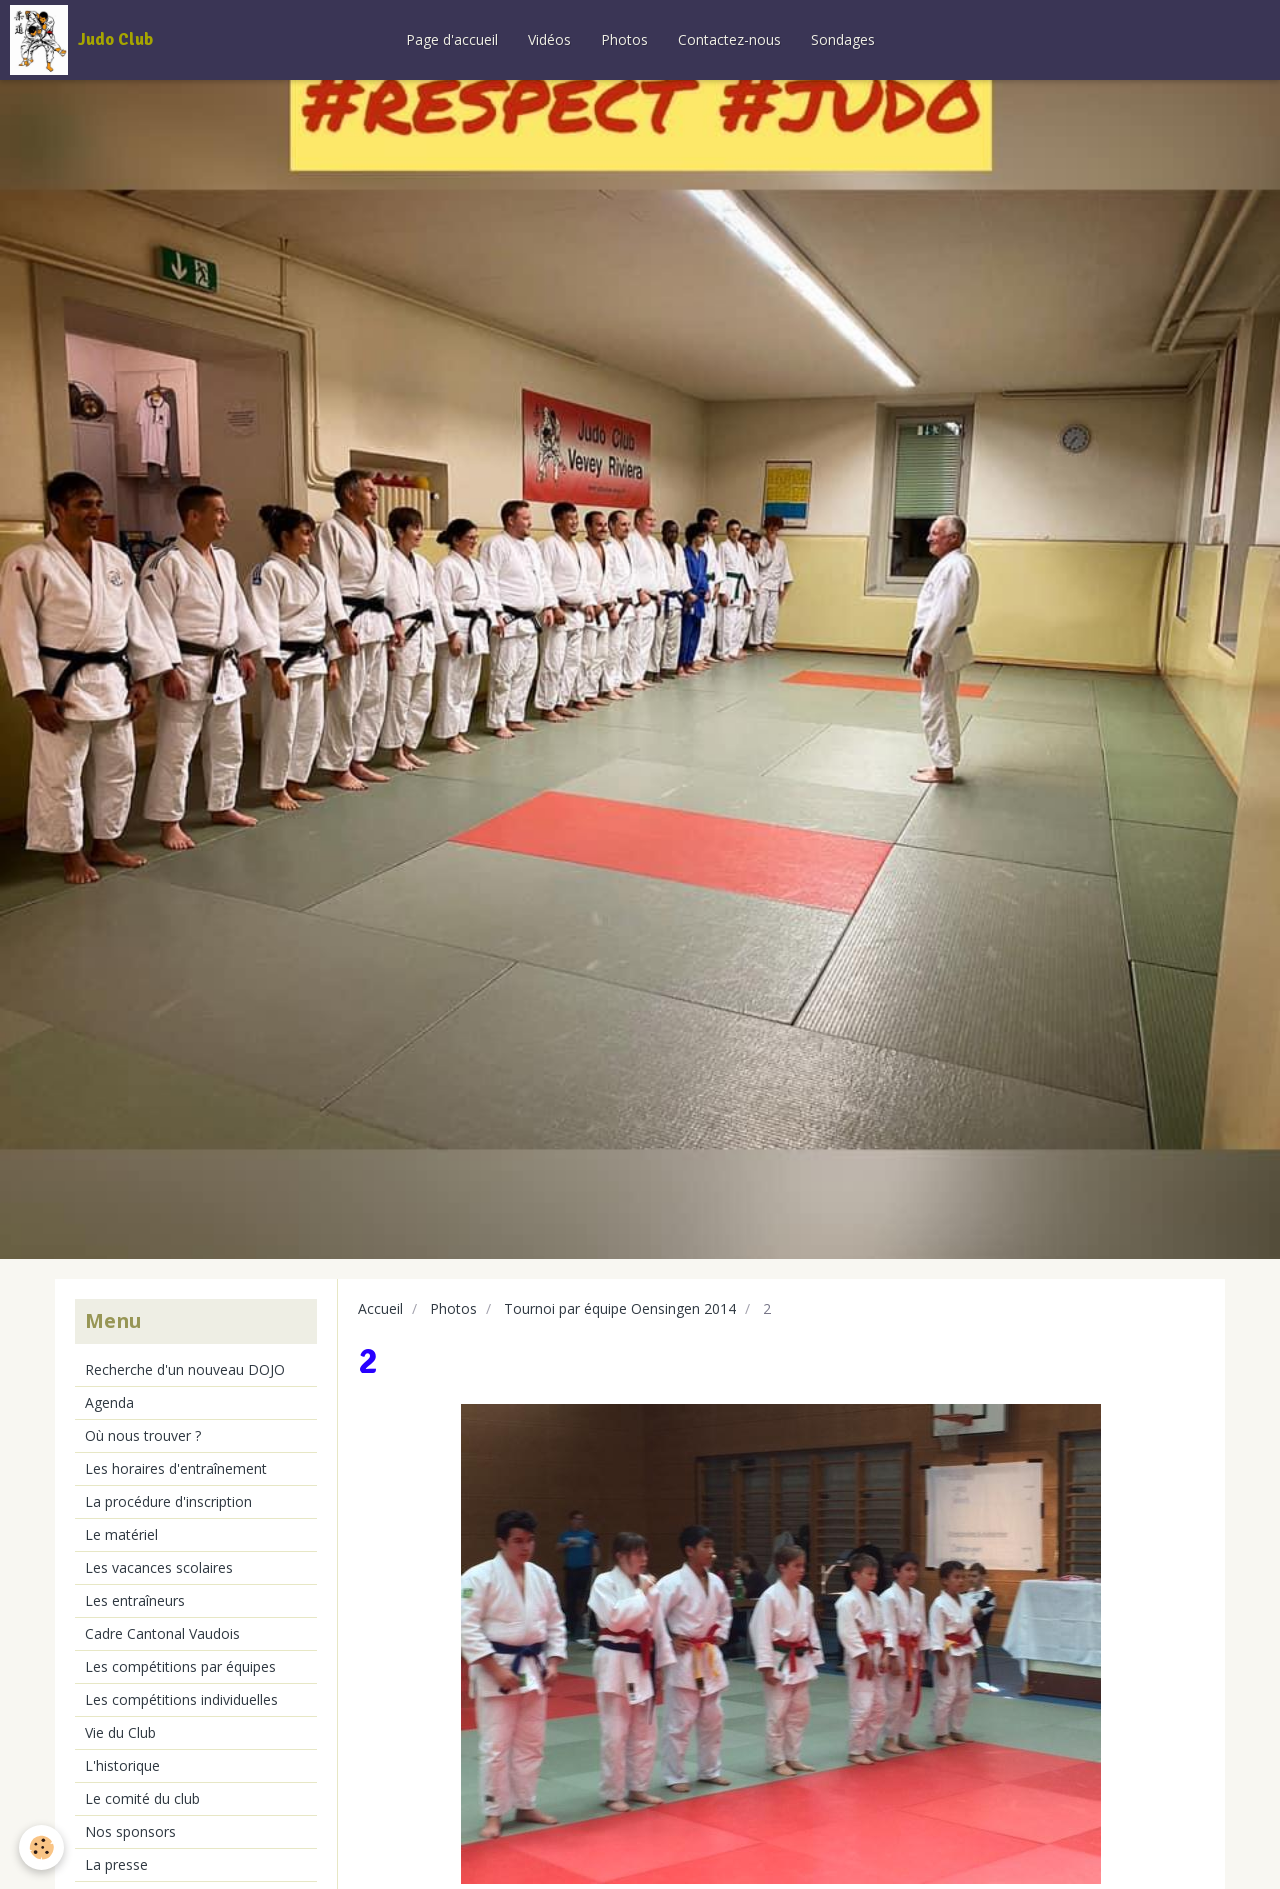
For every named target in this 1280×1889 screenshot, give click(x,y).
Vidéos (549, 39)
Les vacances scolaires (159, 1567)
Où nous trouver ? (143, 1435)
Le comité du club (142, 1798)
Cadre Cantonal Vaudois (162, 1633)
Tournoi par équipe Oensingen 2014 (620, 1308)
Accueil (380, 1308)
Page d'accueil (452, 39)
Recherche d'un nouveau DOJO (185, 1369)
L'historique (122, 1765)
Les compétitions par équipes (180, 1666)
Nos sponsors (130, 1831)
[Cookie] (42, 1847)
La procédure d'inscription (168, 1501)
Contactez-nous (729, 39)
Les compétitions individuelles (181, 1699)
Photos (624, 39)
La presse (116, 1864)
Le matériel (121, 1534)
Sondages (843, 39)
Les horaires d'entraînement (176, 1468)
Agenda (109, 1402)
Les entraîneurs (135, 1600)
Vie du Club (120, 1732)
